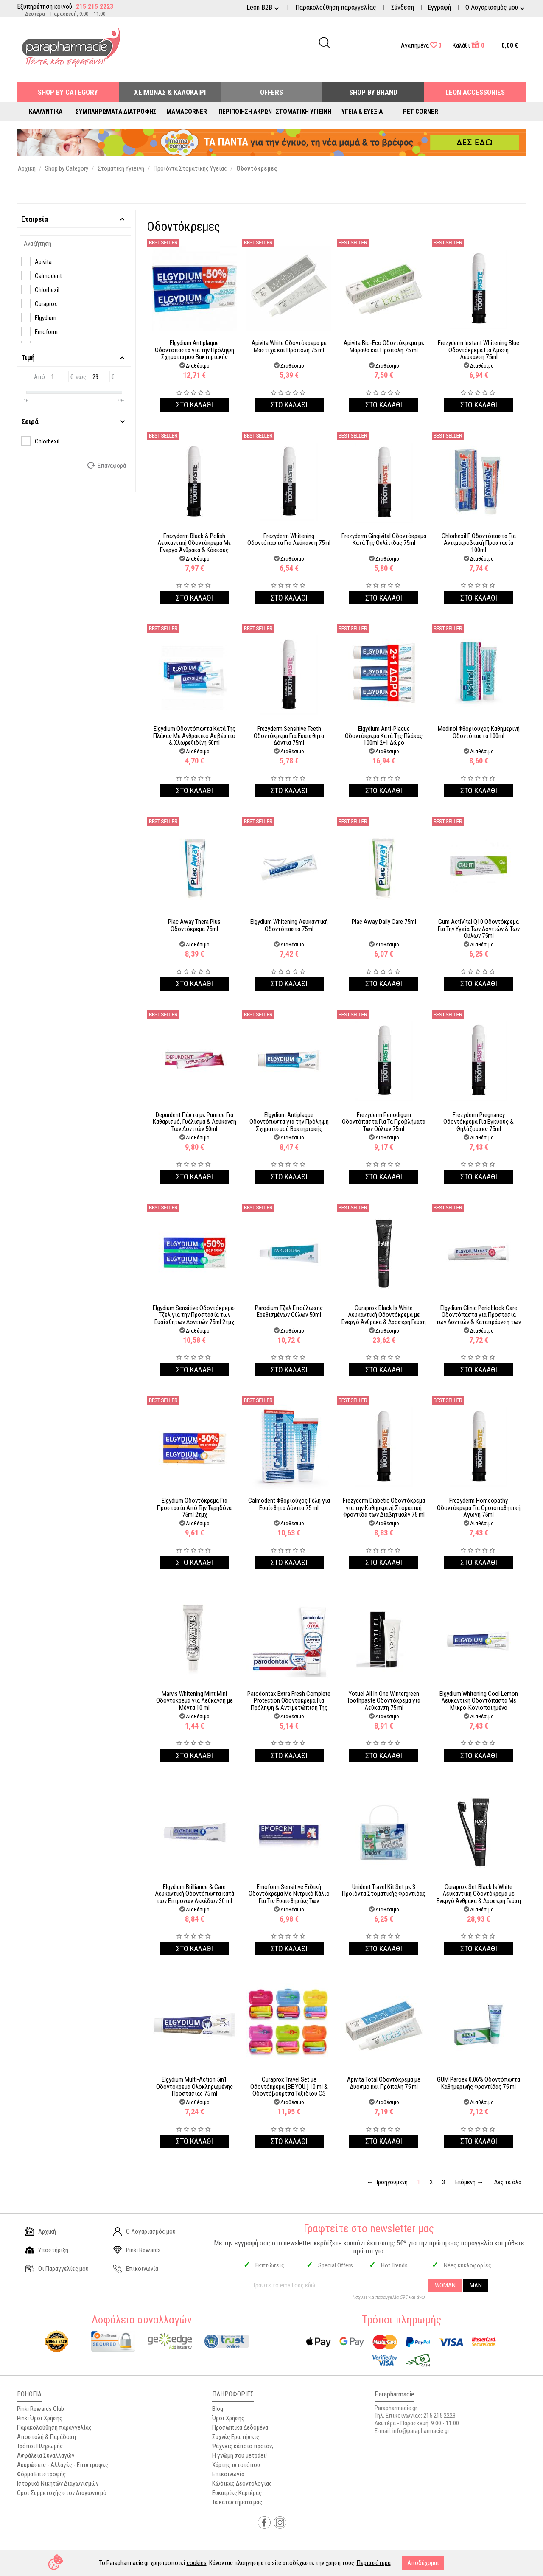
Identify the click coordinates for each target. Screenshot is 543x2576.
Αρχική (40, 2231)
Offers (271, 92)
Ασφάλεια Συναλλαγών (45, 2455)
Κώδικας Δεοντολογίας (242, 2483)
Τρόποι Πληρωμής (40, 2446)
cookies (197, 2563)
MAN (476, 2285)
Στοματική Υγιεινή (303, 111)
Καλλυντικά (45, 111)
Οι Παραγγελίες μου (57, 2269)
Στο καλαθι (194, 404)
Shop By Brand (373, 92)
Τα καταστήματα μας (237, 2502)
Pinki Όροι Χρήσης (39, 2418)
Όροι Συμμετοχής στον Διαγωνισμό (61, 2493)
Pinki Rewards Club (40, 2409)
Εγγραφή (439, 7)
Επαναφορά (107, 465)
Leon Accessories (475, 92)
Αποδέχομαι (423, 2563)
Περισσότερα (374, 2563)
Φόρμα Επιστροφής (41, 2474)
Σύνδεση (402, 7)
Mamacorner (186, 111)
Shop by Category (68, 92)
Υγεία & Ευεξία (362, 111)
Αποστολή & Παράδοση (46, 2437)
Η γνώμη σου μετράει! (239, 2455)
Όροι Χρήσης (228, 2418)
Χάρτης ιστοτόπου (236, 2465)
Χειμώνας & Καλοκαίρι (170, 92)
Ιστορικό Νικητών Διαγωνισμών (57, 2483)
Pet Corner (420, 111)
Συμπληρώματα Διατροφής (116, 111)
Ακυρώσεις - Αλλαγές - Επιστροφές (62, 2465)
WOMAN (445, 2285)
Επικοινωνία (135, 2269)
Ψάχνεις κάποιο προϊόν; (242, 2446)
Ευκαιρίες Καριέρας (237, 2493)
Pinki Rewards (137, 2250)
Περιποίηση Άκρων (245, 111)
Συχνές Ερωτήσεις (235, 2437)
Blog (217, 2409)
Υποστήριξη (46, 2250)
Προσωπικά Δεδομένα (240, 2427)
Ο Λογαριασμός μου (144, 2231)
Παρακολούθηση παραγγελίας (335, 7)
